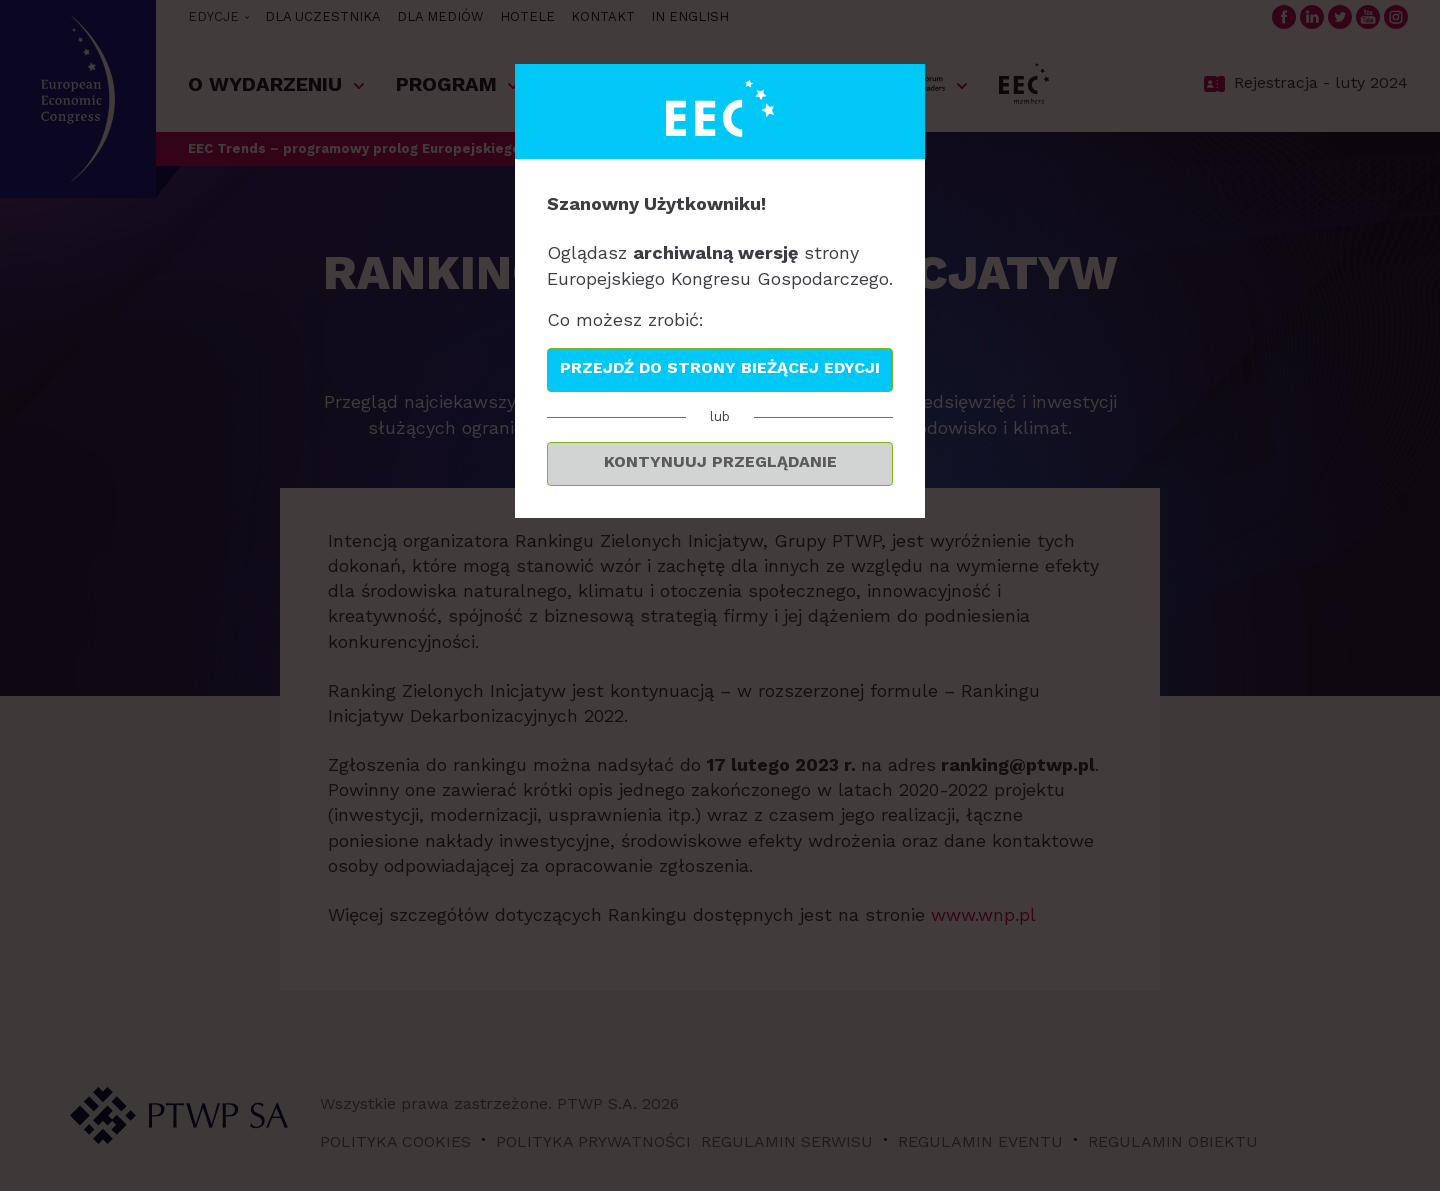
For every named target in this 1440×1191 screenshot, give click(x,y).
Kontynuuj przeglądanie (720, 461)
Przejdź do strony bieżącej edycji (720, 367)
